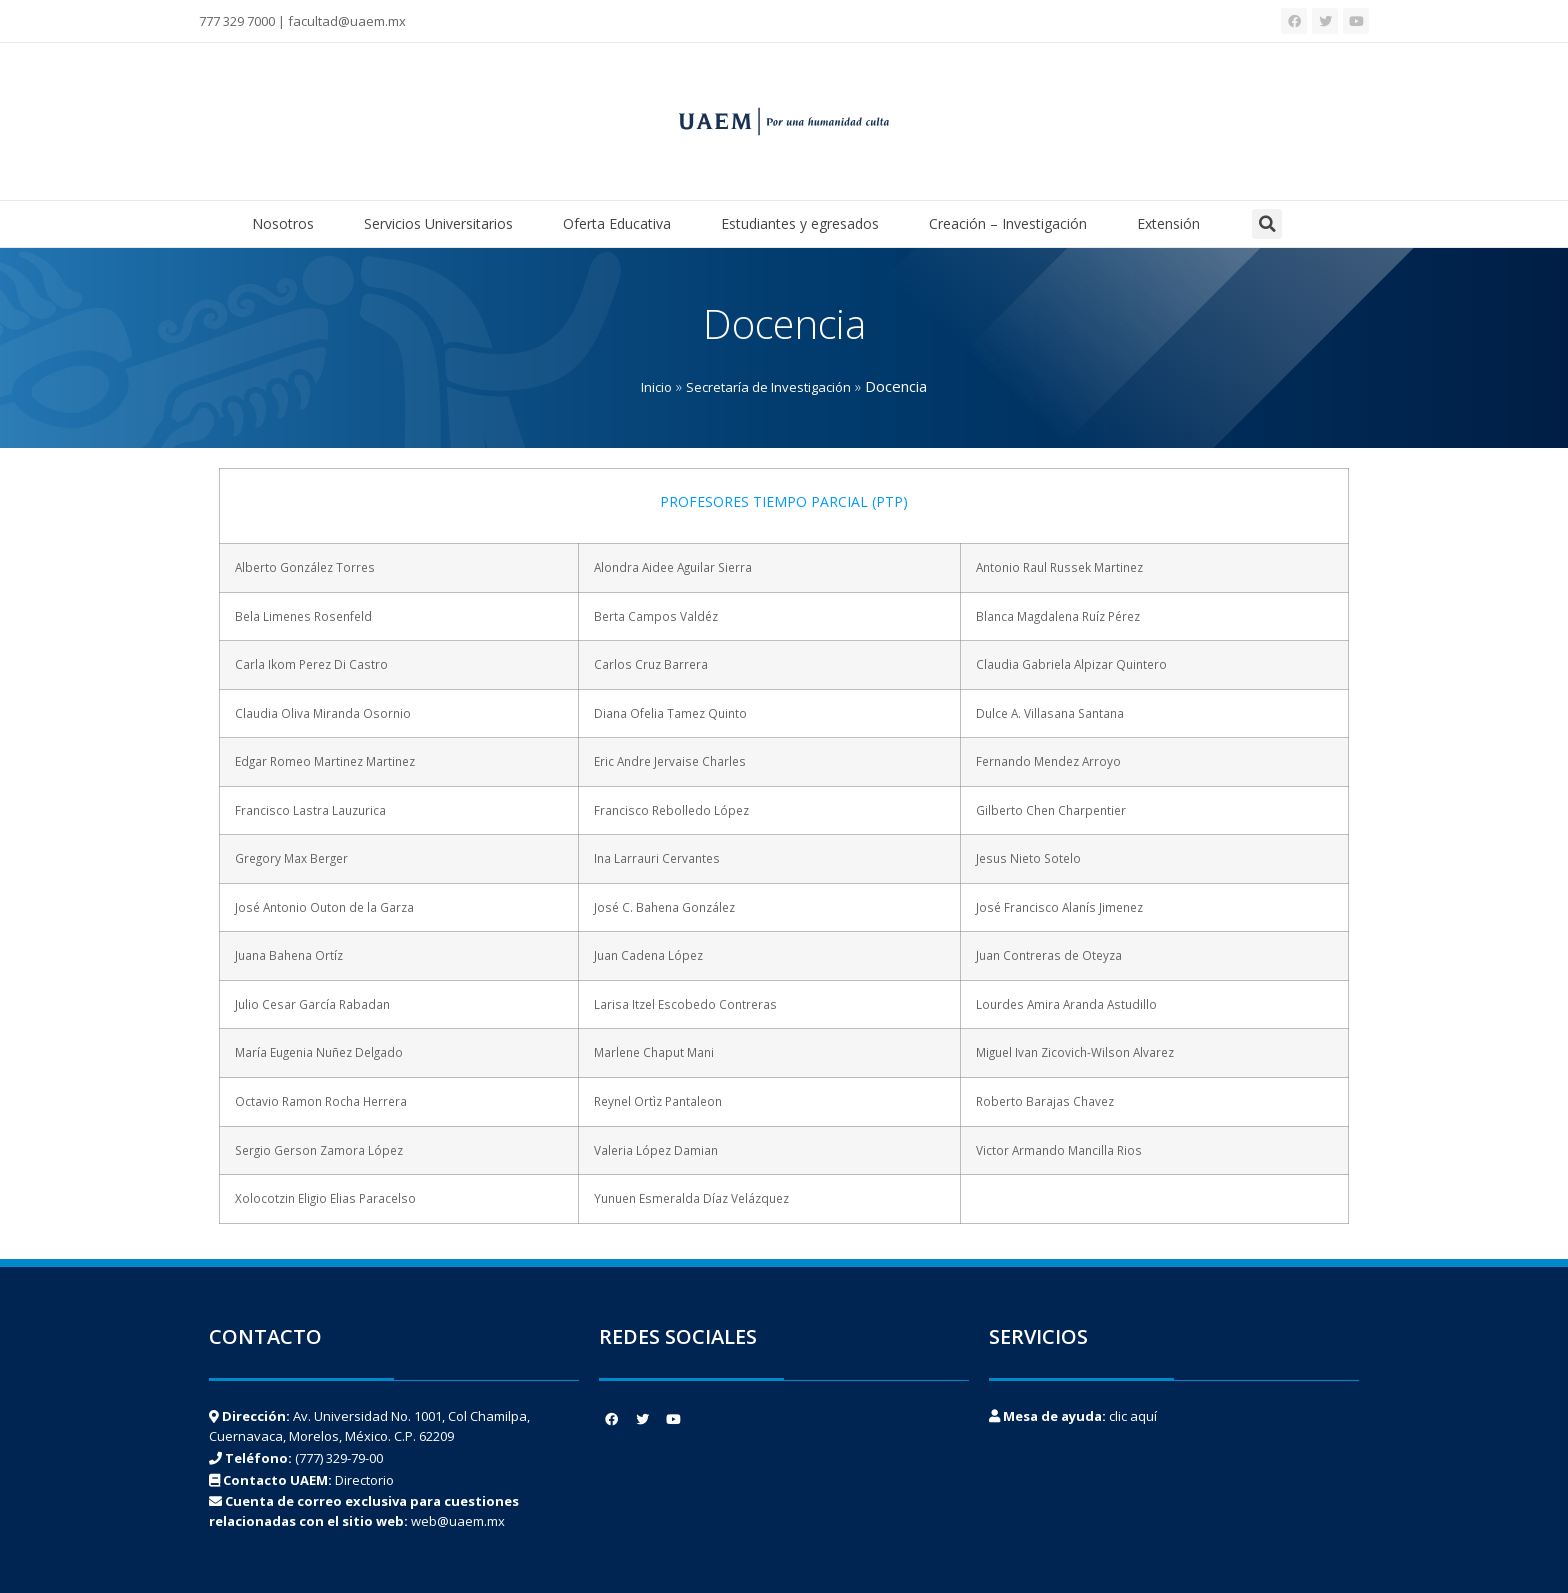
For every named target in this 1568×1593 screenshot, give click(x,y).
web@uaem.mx (458, 1521)
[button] (1267, 224)
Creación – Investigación (1013, 224)
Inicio (656, 387)
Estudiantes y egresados (805, 224)
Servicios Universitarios (443, 224)
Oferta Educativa (622, 224)
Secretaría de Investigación (768, 387)
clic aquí (1133, 1416)
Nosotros (288, 224)
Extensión (1168, 223)
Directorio (364, 1480)
